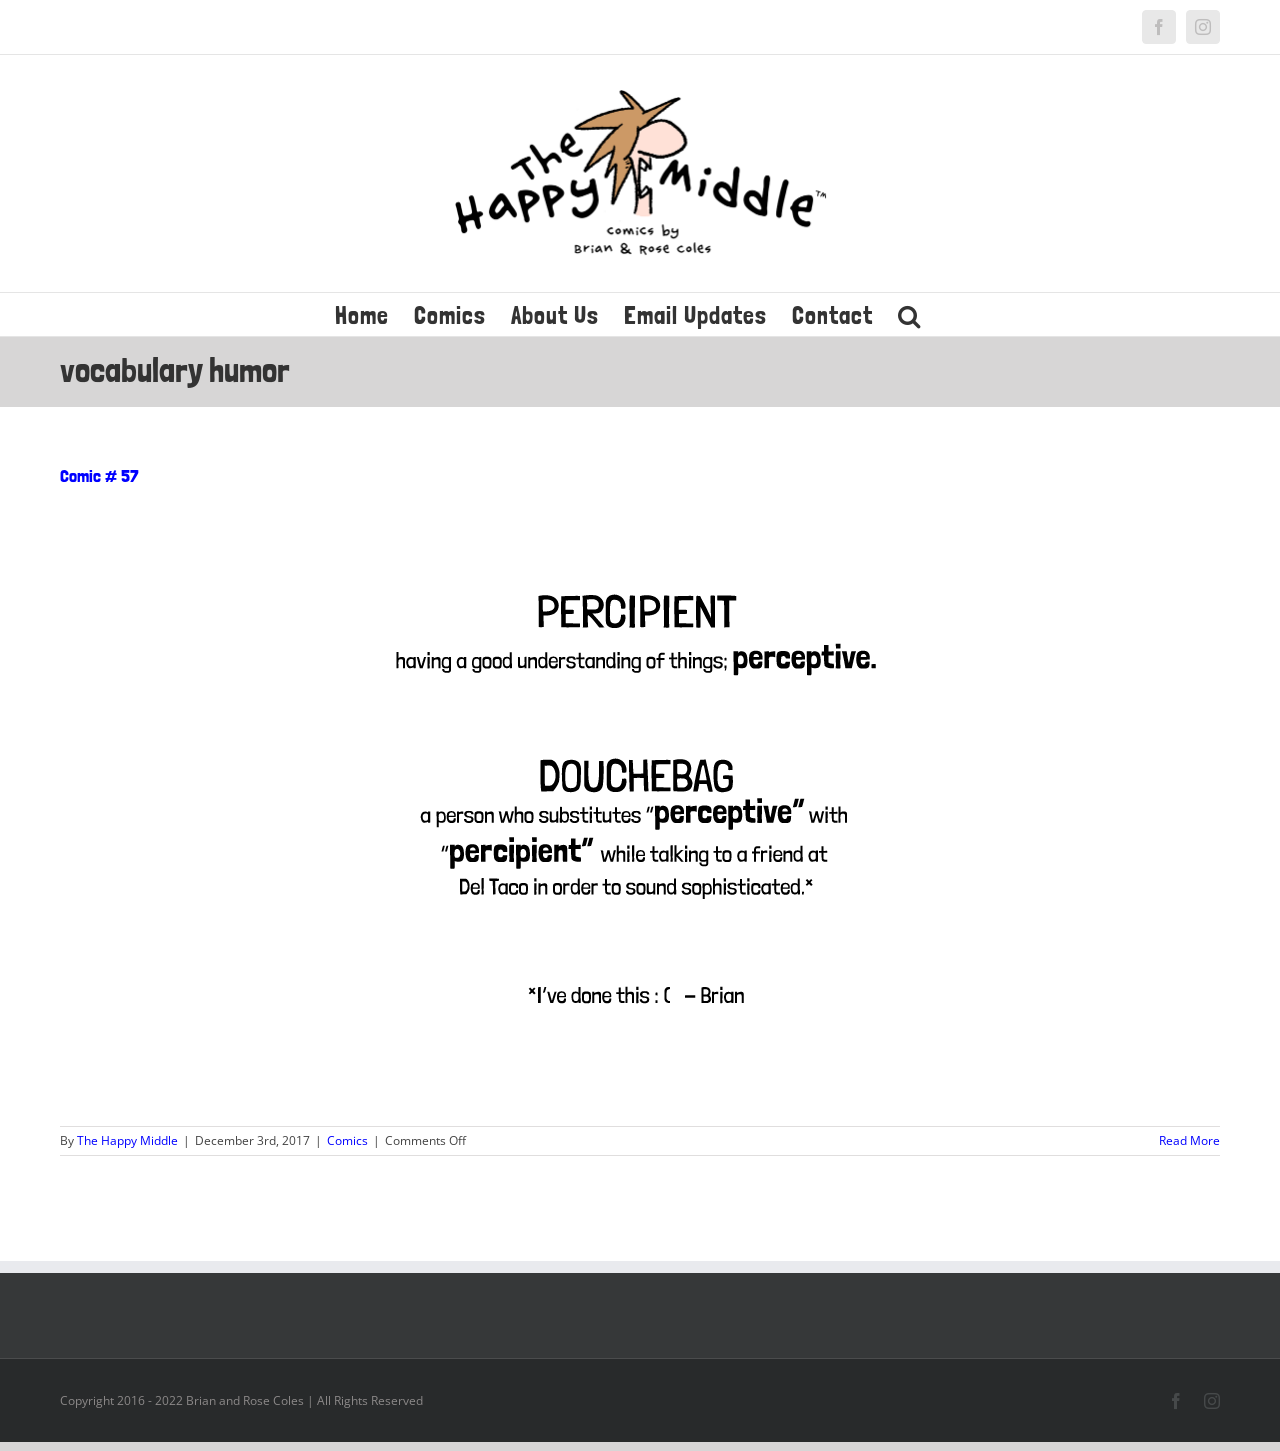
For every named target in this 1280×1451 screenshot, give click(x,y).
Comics (347, 1140)
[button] (909, 314)
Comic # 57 (99, 475)
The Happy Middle (127, 1140)
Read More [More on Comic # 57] (1189, 1140)
